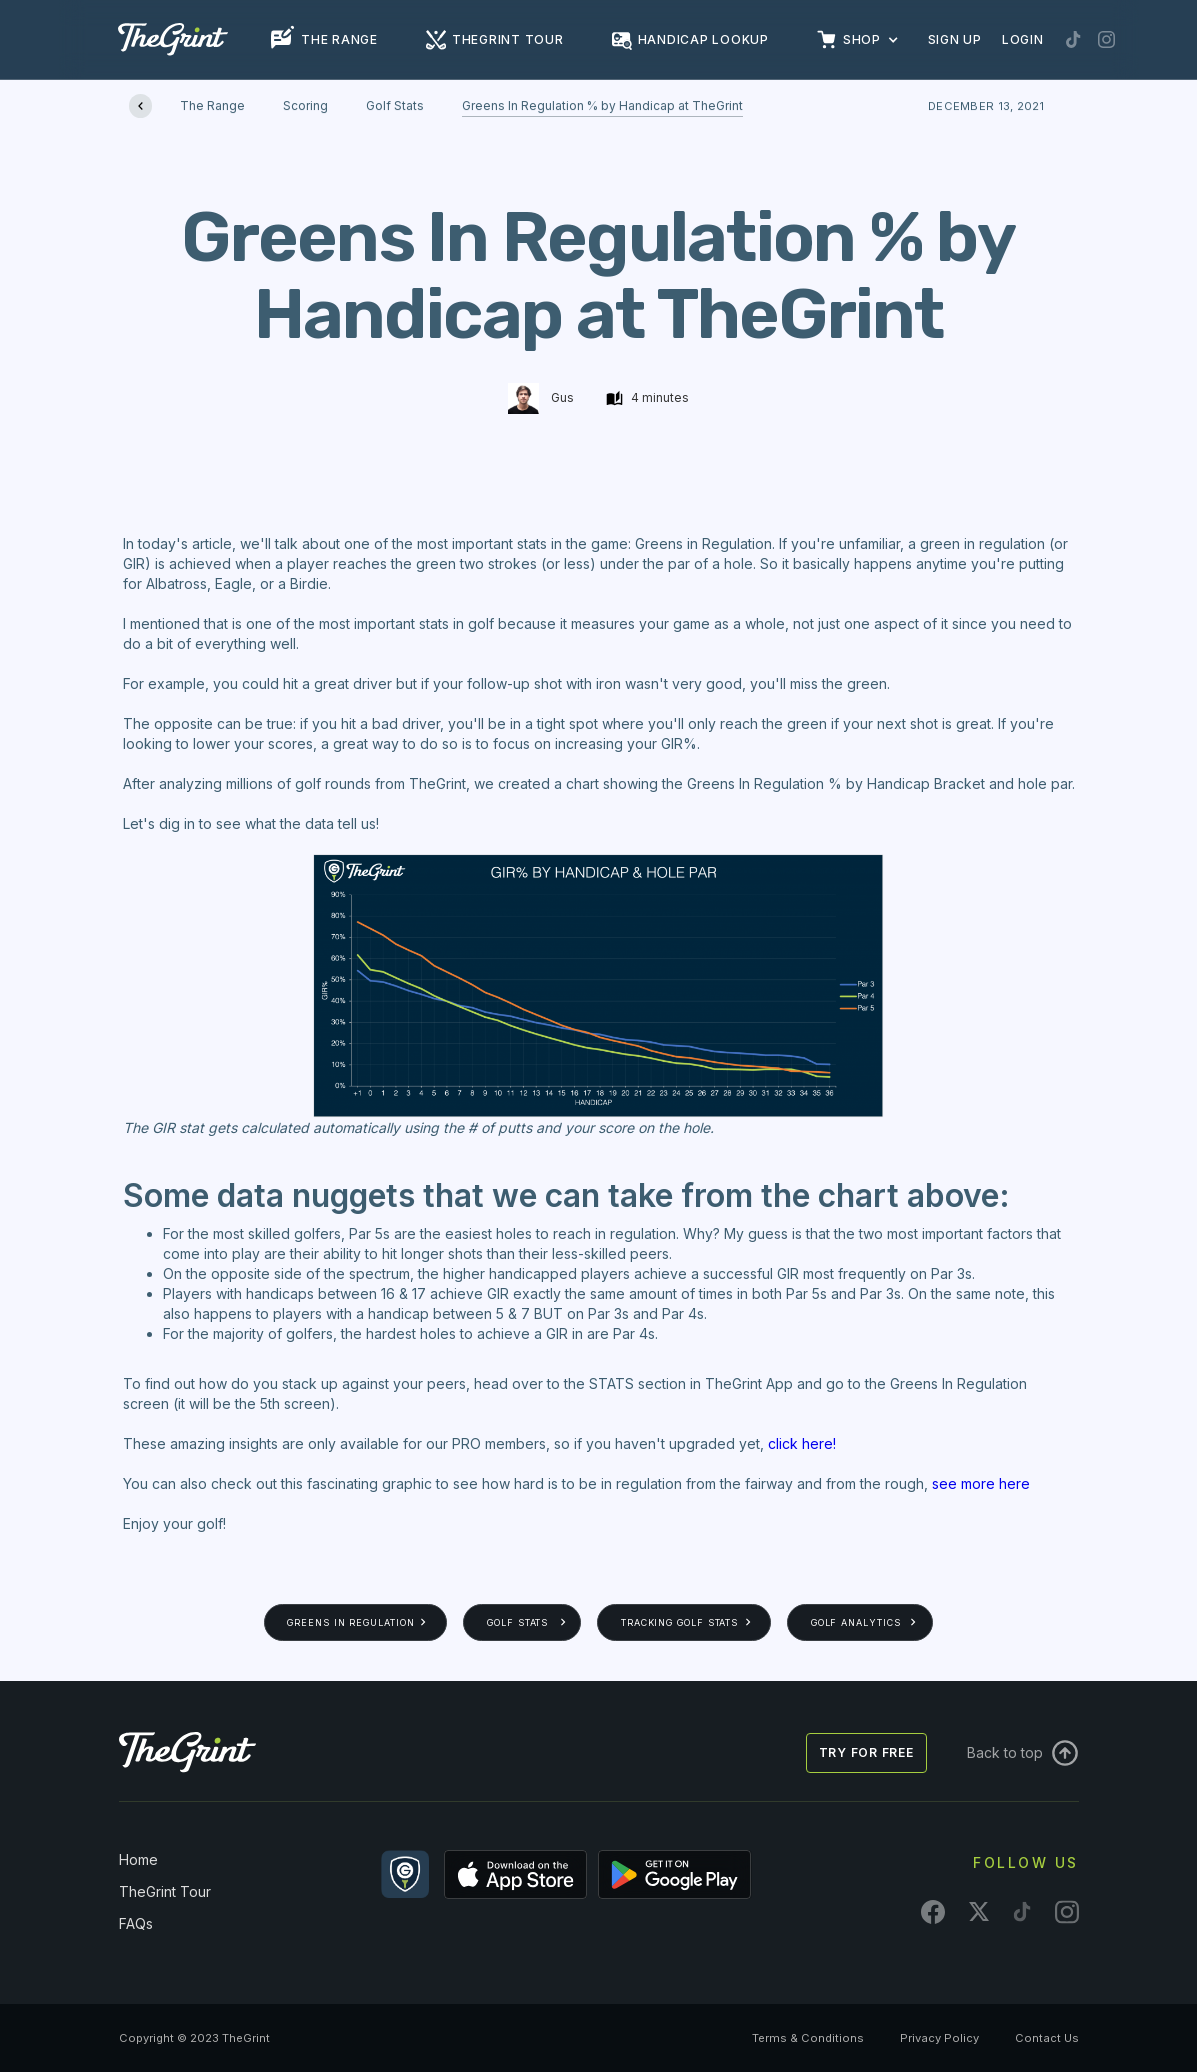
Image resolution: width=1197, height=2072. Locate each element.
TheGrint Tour (165, 1891)
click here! (802, 1443)
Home (138, 1859)
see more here (981, 1483)
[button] (868, 40)
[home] (173, 39)
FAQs (136, 1923)
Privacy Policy (939, 2038)
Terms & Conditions (808, 2038)
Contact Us (1047, 2038)
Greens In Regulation (350, 1622)
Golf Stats (517, 1622)
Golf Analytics (856, 1622)
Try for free (866, 1752)
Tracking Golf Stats (679, 1622)
